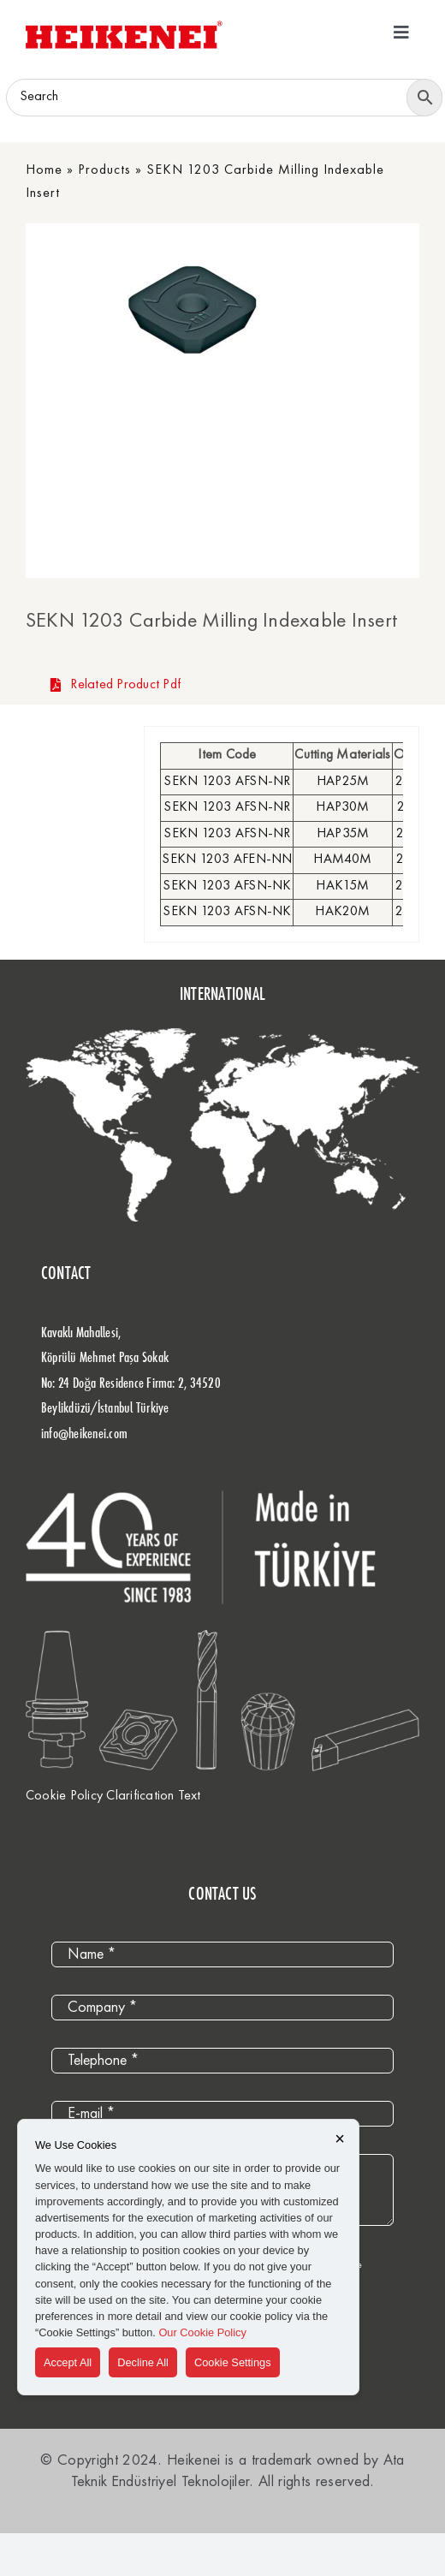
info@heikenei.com (84, 1433)
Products (104, 170)
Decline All (143, 2362)
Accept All (68, 2362)
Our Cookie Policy (202, 2332)
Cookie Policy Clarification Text (113, 1796)
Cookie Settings (232, 2362)
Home (44, 170)
